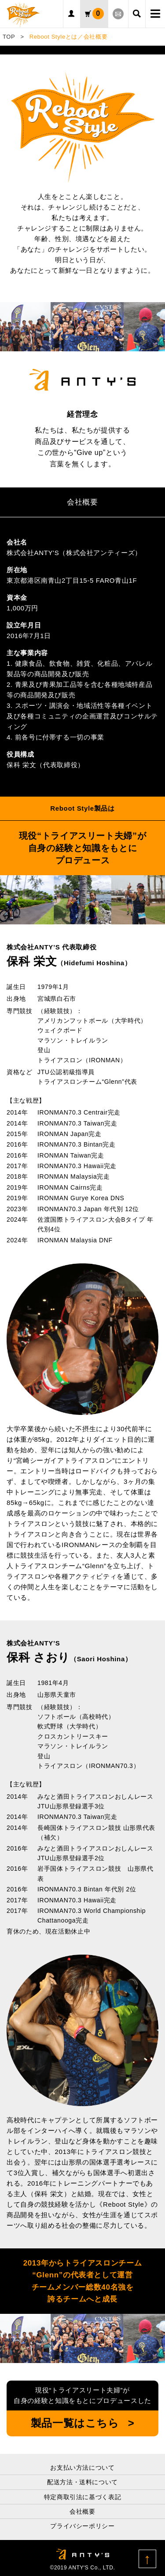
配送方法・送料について (82, 2482)
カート (98, 13)
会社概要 (82, 2511)
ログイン (72, 14)
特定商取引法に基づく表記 (82, 2496)
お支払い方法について (82, 2467)
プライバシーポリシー (82, 2525)
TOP (9, 36)
